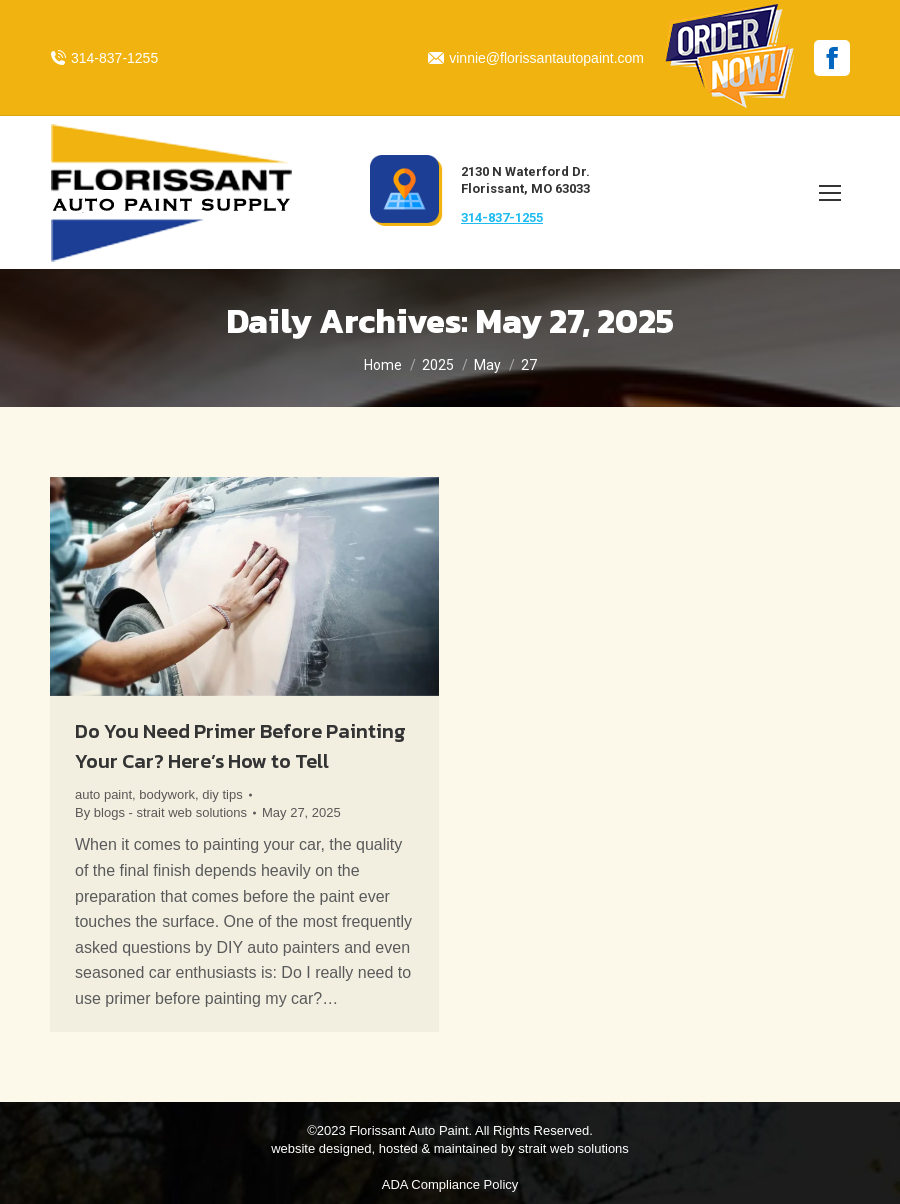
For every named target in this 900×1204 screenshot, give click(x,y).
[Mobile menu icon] (830, 193)
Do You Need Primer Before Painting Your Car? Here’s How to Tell (240, 746)
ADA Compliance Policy (450, 1184)
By (161, 812)
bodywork (167, 794)
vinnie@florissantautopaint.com (536, 58)
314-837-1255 (104, 58)
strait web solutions (573, 1148)
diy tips (222, 794)
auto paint (103, 794)
